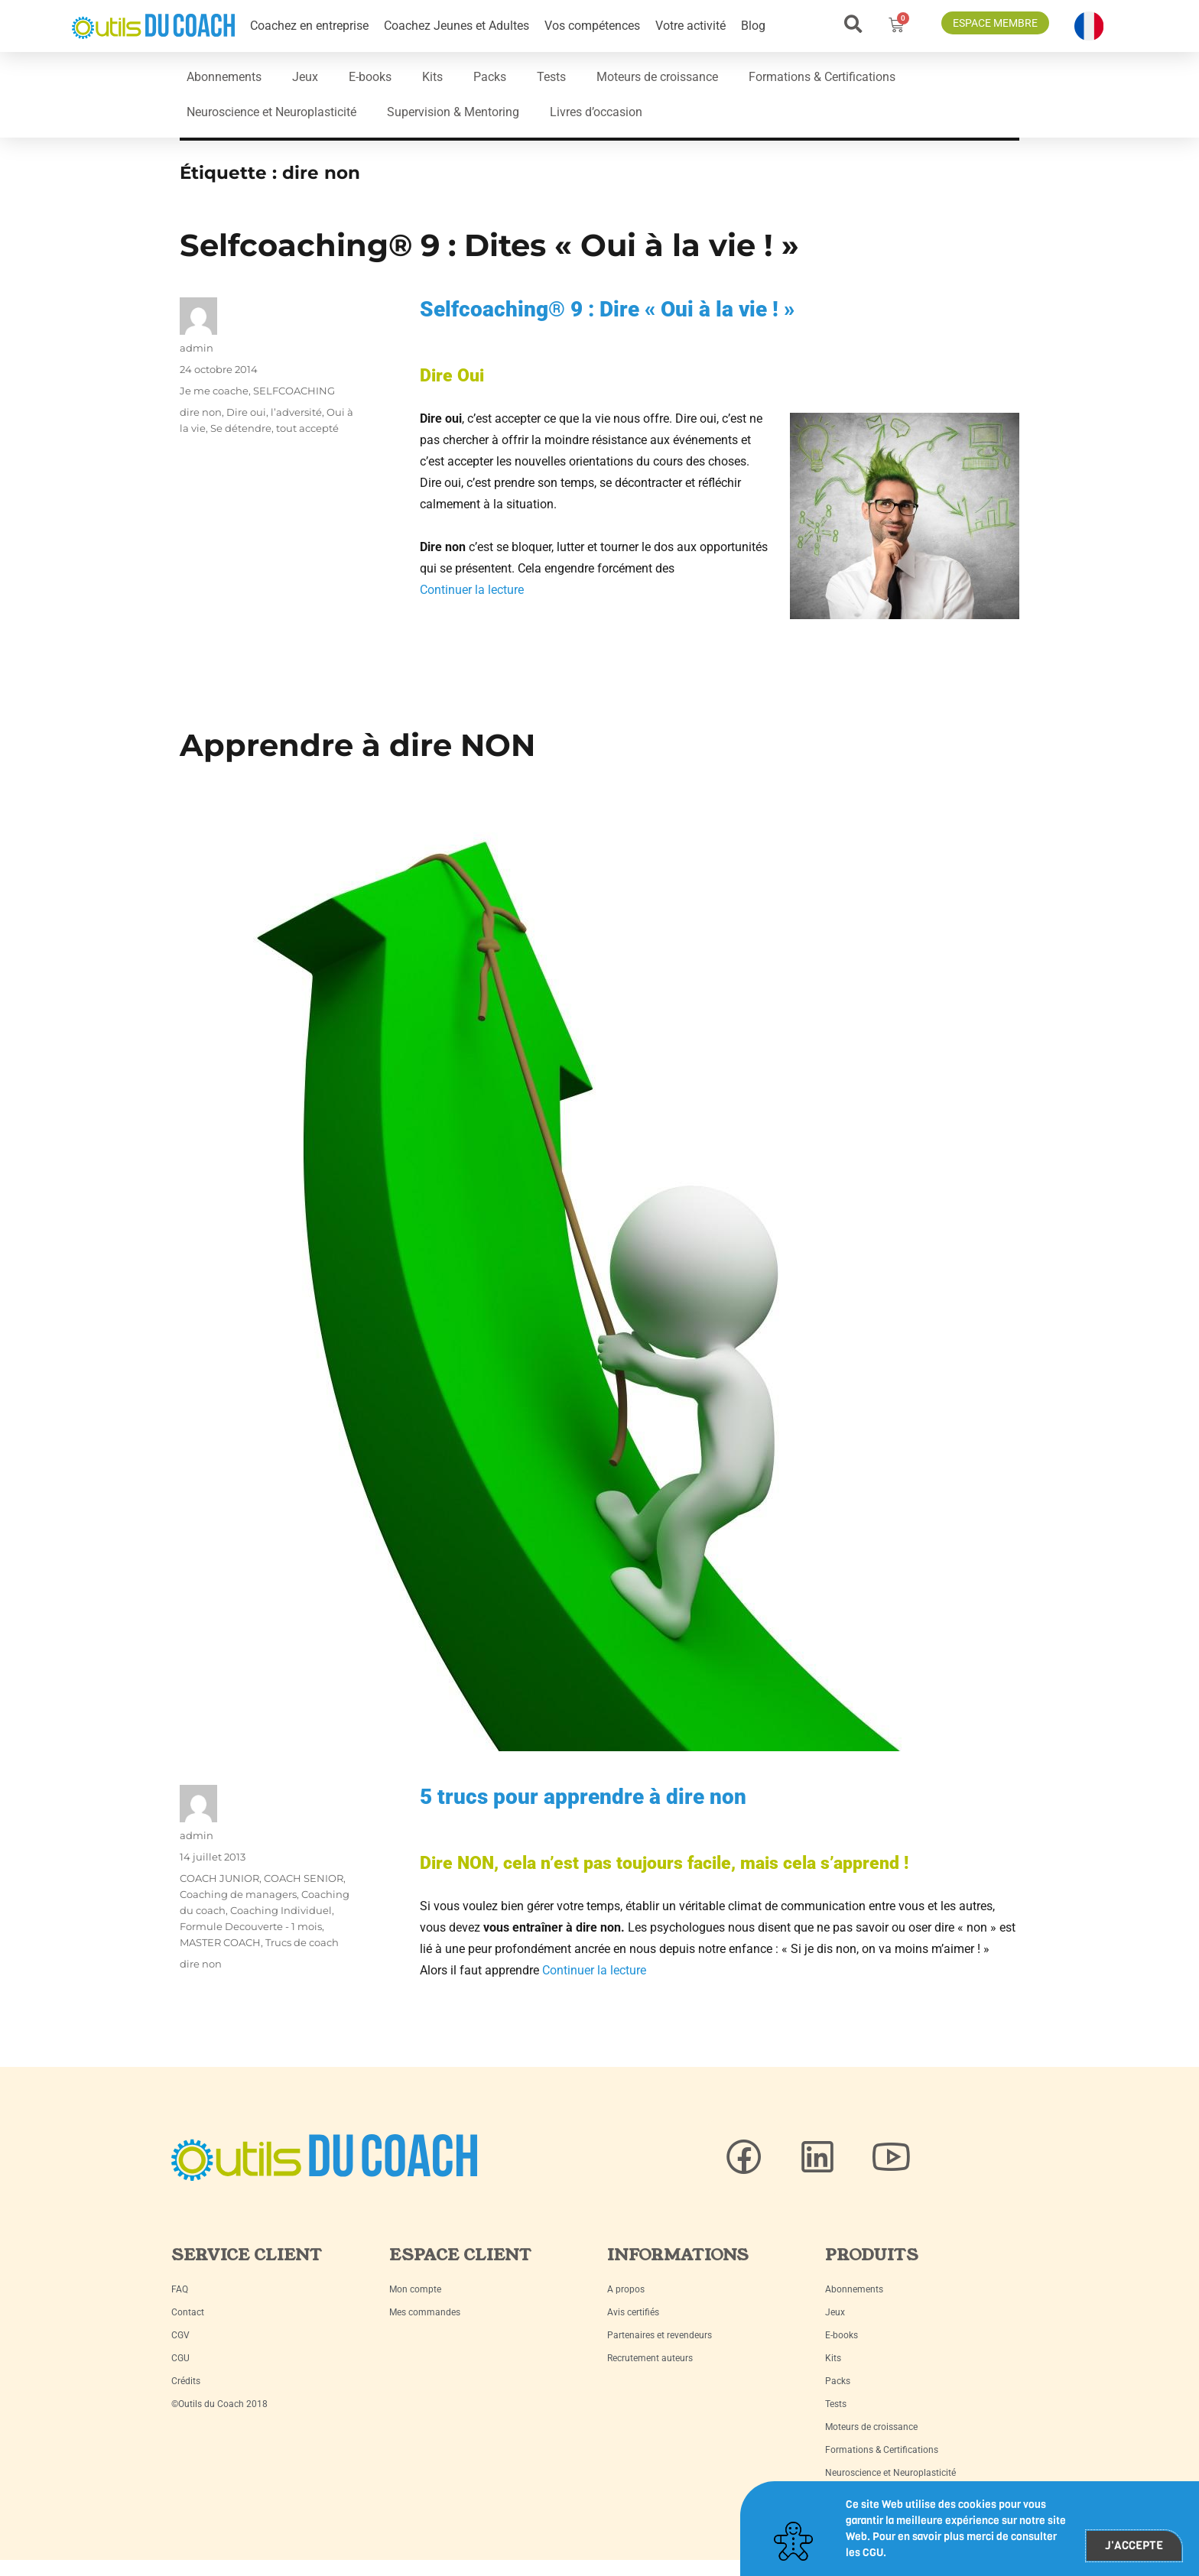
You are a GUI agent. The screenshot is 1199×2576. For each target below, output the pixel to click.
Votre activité (690, 25)
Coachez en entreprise (309, 25)
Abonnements (224, 77)
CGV (180, 2335)
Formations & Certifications (822, 77)
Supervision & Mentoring (453, 112)
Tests (551, 77)
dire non (201, 412)
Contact (187, 2312)
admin (196, 348)
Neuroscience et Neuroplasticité (271, 112)
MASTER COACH (220, 1942)
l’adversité (296, 412)
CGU (180, 2358)
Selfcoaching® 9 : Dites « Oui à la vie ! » (489, 245)
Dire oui (246, 412)
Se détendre (240, 428)
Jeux (305, 77)
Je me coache (214, 390)
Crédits (185, 2381)
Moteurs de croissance (657, 77)
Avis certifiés (633, 2312)
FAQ (179, 2289)
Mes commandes (424, 2312)
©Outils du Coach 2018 (219, 2404)
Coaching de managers (238, 1894)
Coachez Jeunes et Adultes (456, 25)
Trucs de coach (302, 1942)
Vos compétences (592, 25)
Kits (432, 77)
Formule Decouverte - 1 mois (251, 1926)
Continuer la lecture (472, 589)
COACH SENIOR (303, 1878)
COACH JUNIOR (219, 1878)
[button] (853, 24)
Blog (753, 25)
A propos (626, 2289)
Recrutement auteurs (650, 2358)
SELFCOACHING (294, 390)
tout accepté (307, 428)
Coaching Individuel (281, 1910)
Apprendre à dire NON (357, 745)
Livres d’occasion (596, 112)
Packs (489, 77)
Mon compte (415, 2289)
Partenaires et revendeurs (659, 2335)
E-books (370, 77)
